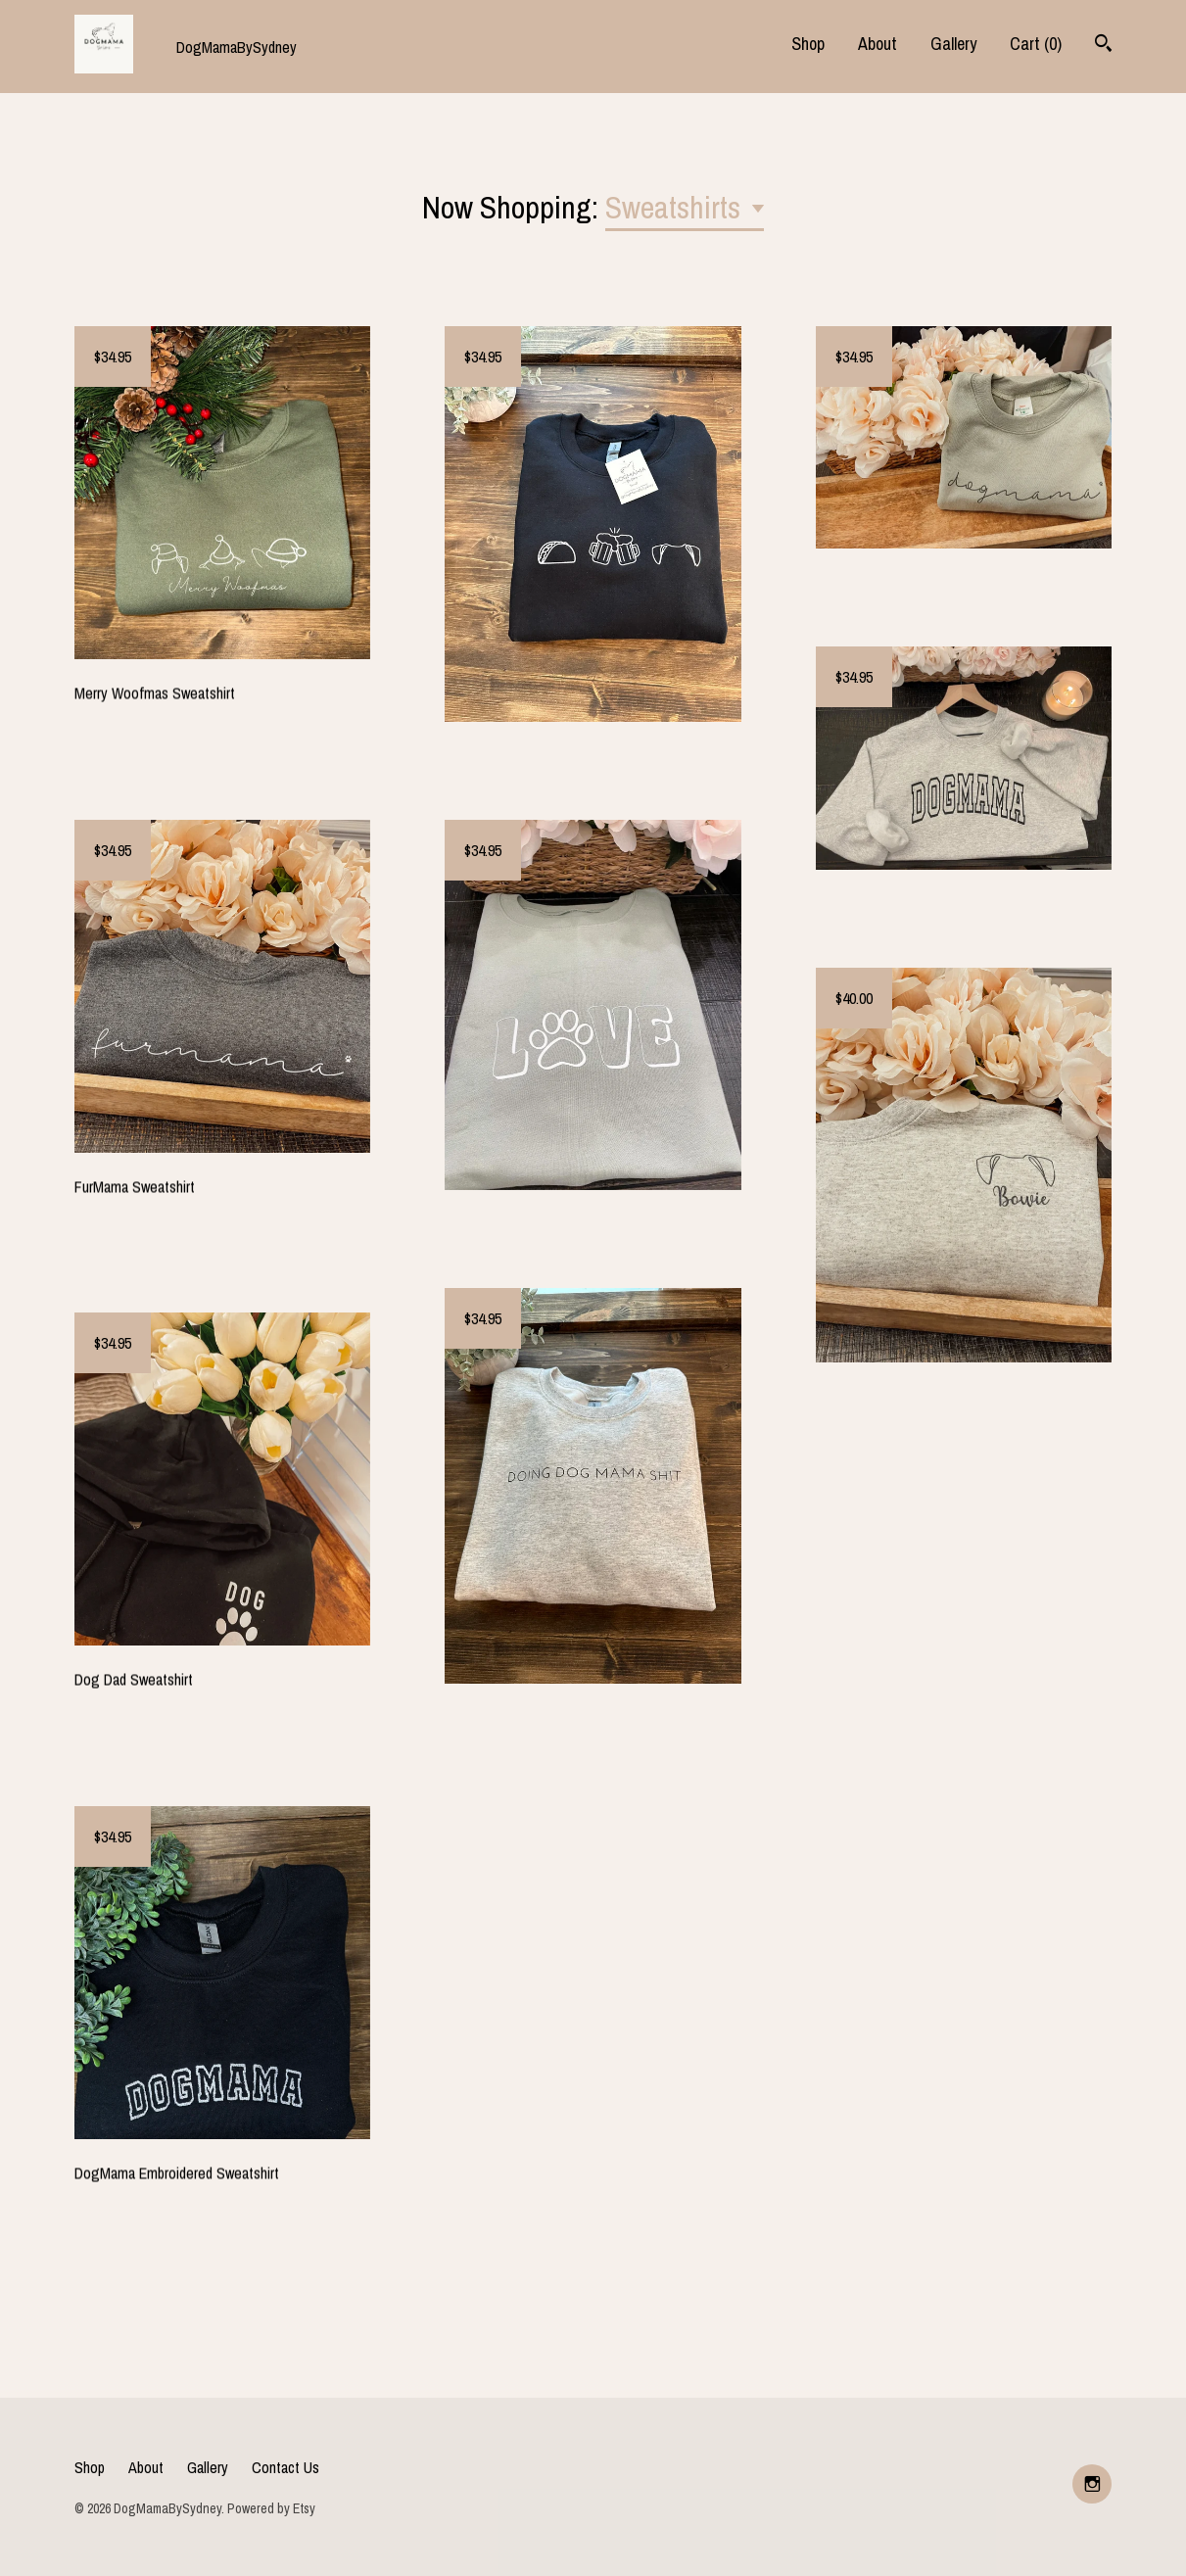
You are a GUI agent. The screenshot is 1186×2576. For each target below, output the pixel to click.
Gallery (953, 43)
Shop (808, 43)
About (877, 43)
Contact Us (285, 2467)
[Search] (1103, 45)
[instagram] (1092, 2484)
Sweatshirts (676, 207)
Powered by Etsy (271, 2508)
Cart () (1036, 43)
